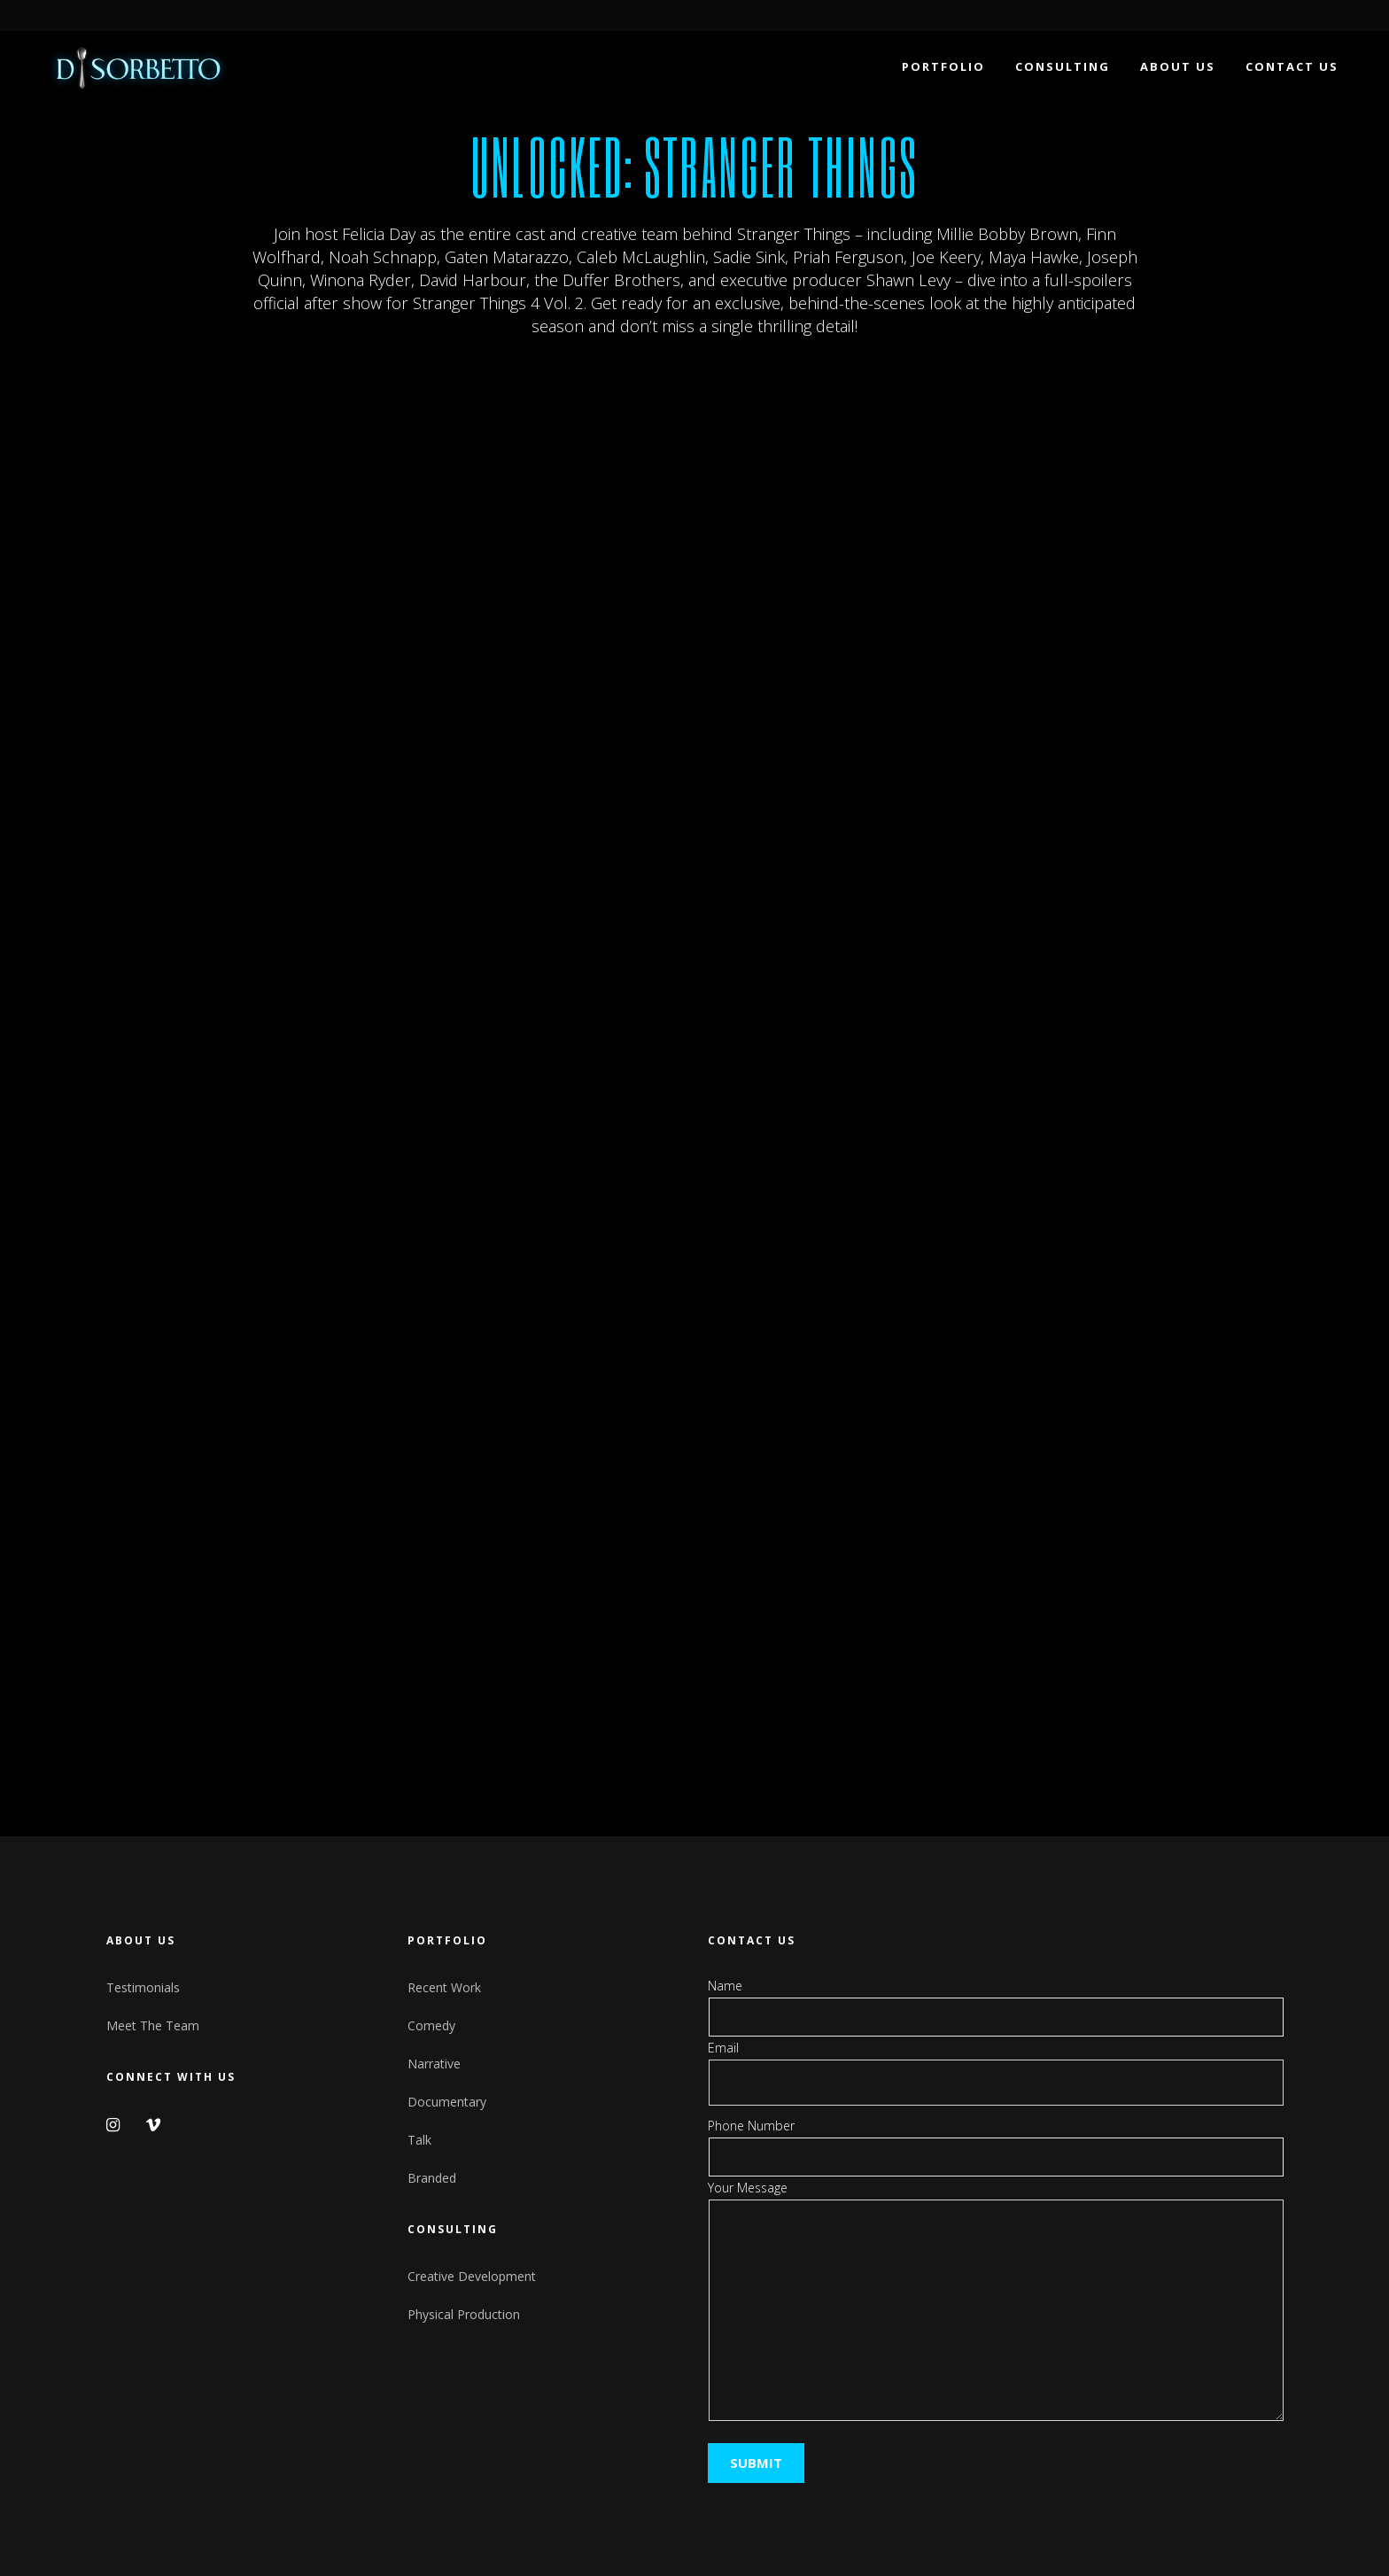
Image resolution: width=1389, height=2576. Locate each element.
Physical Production (463, 2314)
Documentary (446, 2101)
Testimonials (143, 1987)
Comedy (431, 2025)
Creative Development (471, 2276)
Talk (419, 2139)
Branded (431, 2177)
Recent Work (444, 1987)
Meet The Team (152, 2025)
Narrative (434, 2063)
